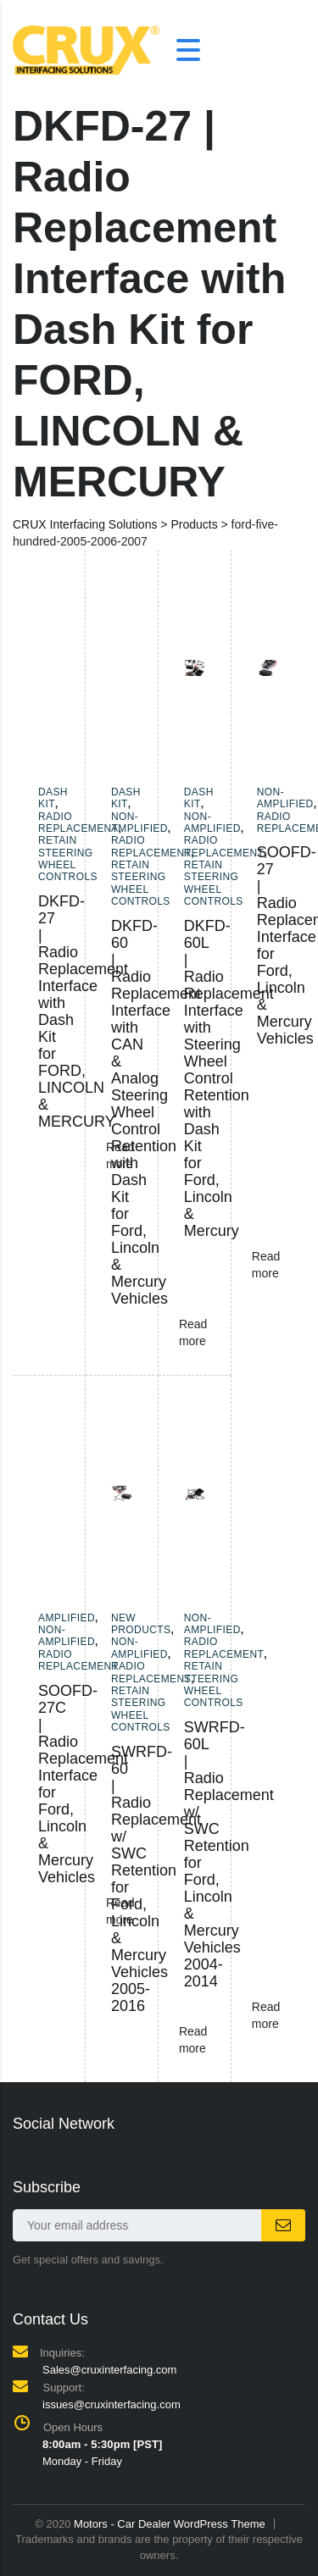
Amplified (66, 1618)
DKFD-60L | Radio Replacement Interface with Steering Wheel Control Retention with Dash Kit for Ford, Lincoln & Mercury (229, 1078)
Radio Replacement (78, 822)
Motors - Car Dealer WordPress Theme (169, 2524)
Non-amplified (139, 822)
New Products (141, 1624)
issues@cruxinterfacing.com (111, 2404)
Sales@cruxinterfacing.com (109, 2369)
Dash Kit (53, 798)
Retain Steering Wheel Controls (68, 858)
